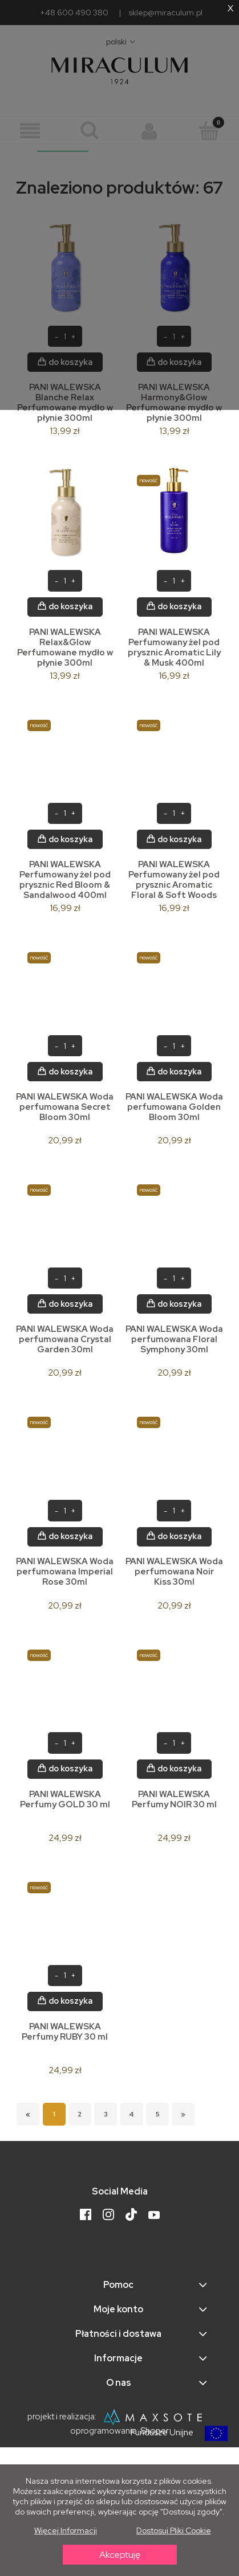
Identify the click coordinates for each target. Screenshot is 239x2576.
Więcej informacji (65, 2530)
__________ (62, 145)
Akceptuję (119, 2555)
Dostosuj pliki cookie (173, 2530)
